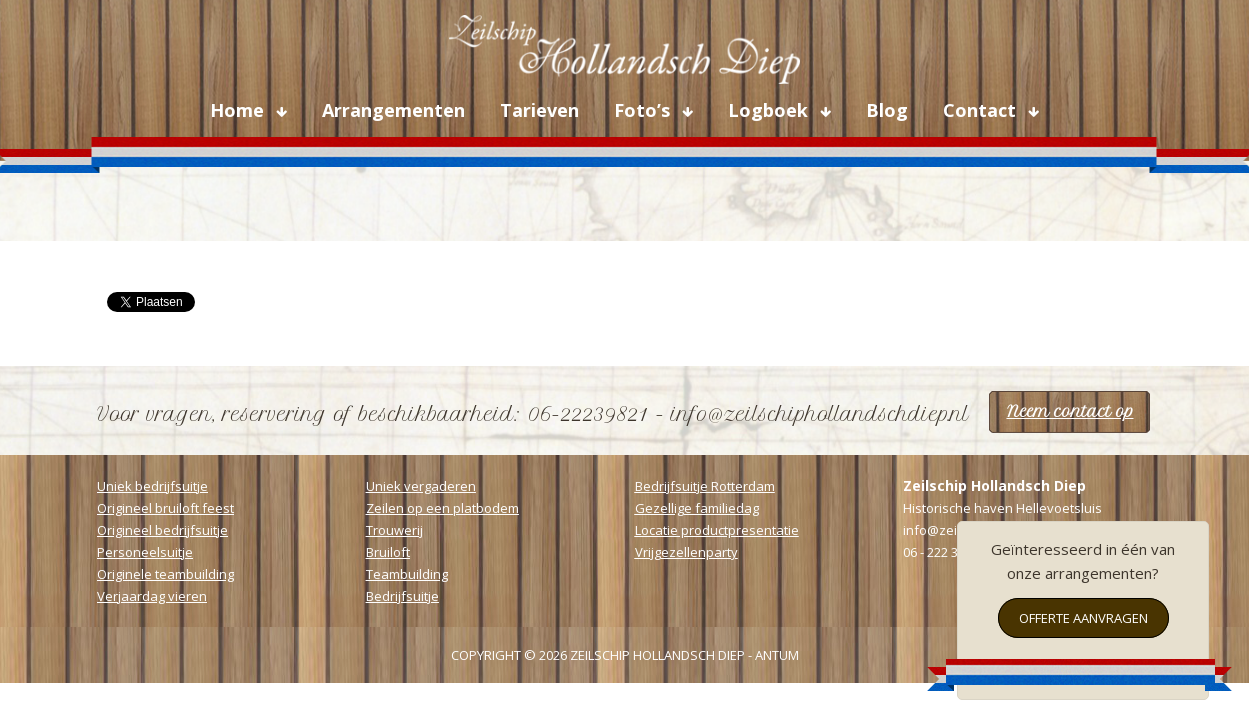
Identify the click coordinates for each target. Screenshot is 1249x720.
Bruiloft (388, 552)
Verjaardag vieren (152, 596)
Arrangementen (393, 110)
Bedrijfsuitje (402, 596)
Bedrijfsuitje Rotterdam (705, 486)
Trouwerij (394, 530)
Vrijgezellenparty (686, 552)
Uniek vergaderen (421, 486)
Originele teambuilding (165, 574)
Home (239, 110)
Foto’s (644, 110)
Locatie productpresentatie (717, 530)
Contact (982, 110)
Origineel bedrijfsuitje (162, 530)
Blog (887, 110)
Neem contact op (1070, 411)
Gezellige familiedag (697, 508)
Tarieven (539, 110)
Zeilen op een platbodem (442, 508)
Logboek (770, 110)
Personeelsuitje (145, 552)
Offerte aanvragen (1083, 618)
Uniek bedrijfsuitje (152, 486)
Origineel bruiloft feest (165, 508)
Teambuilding (407, 574)
